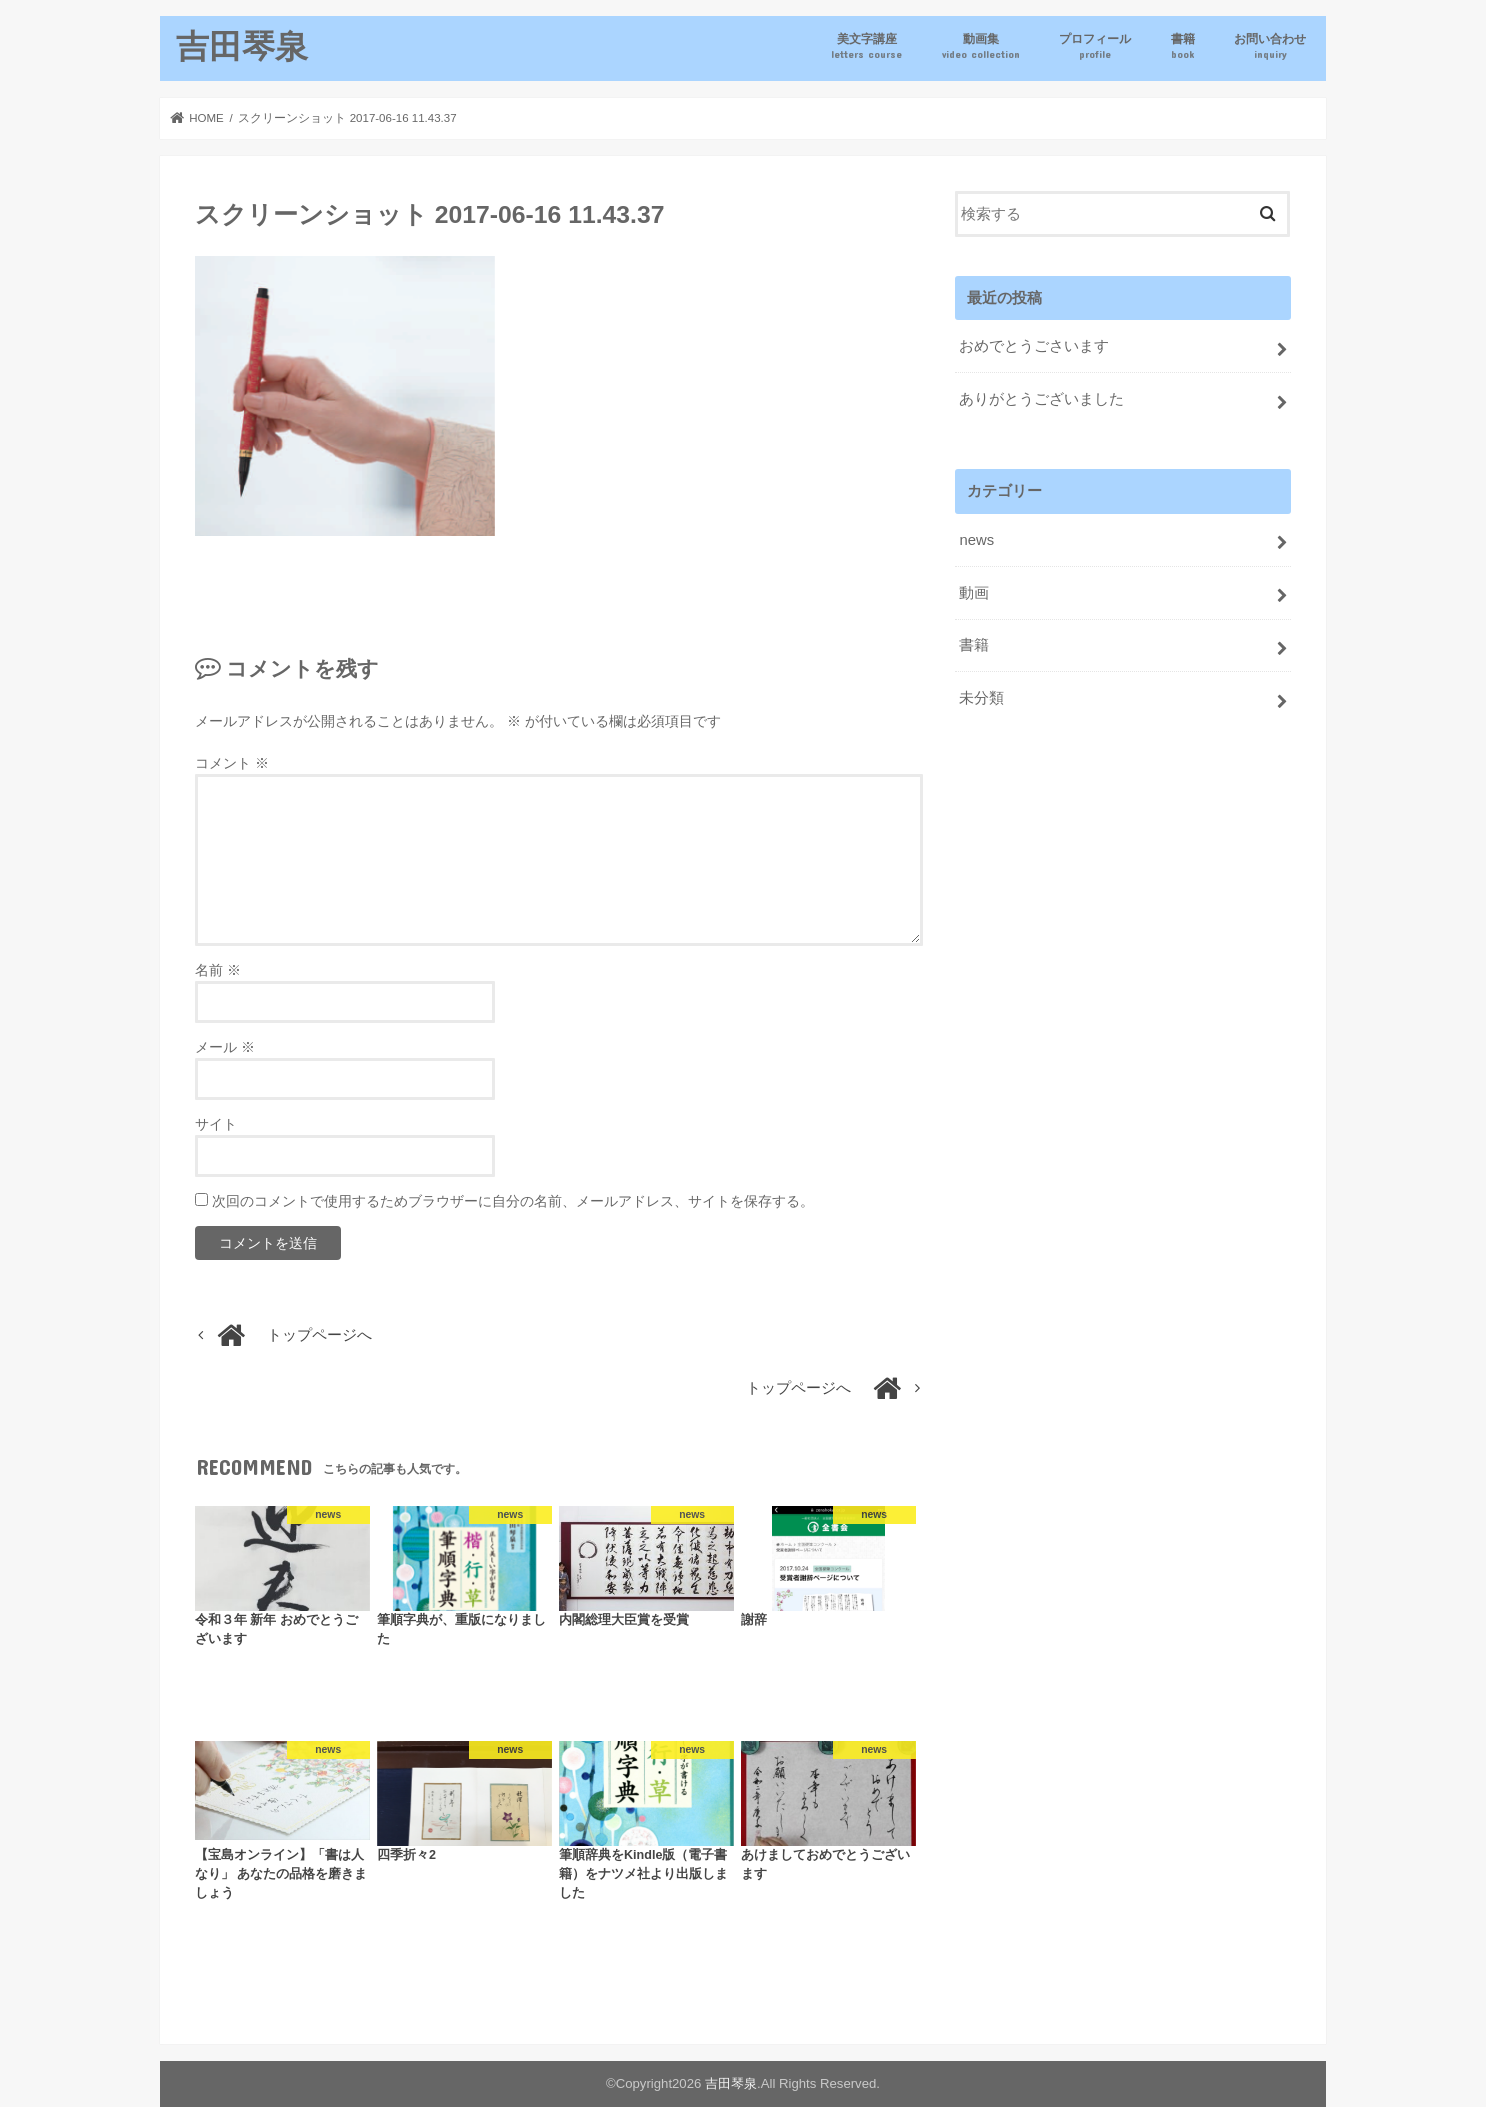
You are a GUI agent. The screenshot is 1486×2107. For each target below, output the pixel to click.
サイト (216, 1124)
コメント (232, 763)
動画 (974, 593)
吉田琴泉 (242, 45)
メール (225, 1047)
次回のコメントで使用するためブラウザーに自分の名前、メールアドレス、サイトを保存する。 (513, 1201)
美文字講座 (866, 46)
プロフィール (1095, 46)
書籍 (1183, 46)
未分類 (981, 698)
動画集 (981, 46)
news (976, 540)
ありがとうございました (1041, 399)
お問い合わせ (1270, 46)
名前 (218, 970)
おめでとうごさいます (1034, 346)
